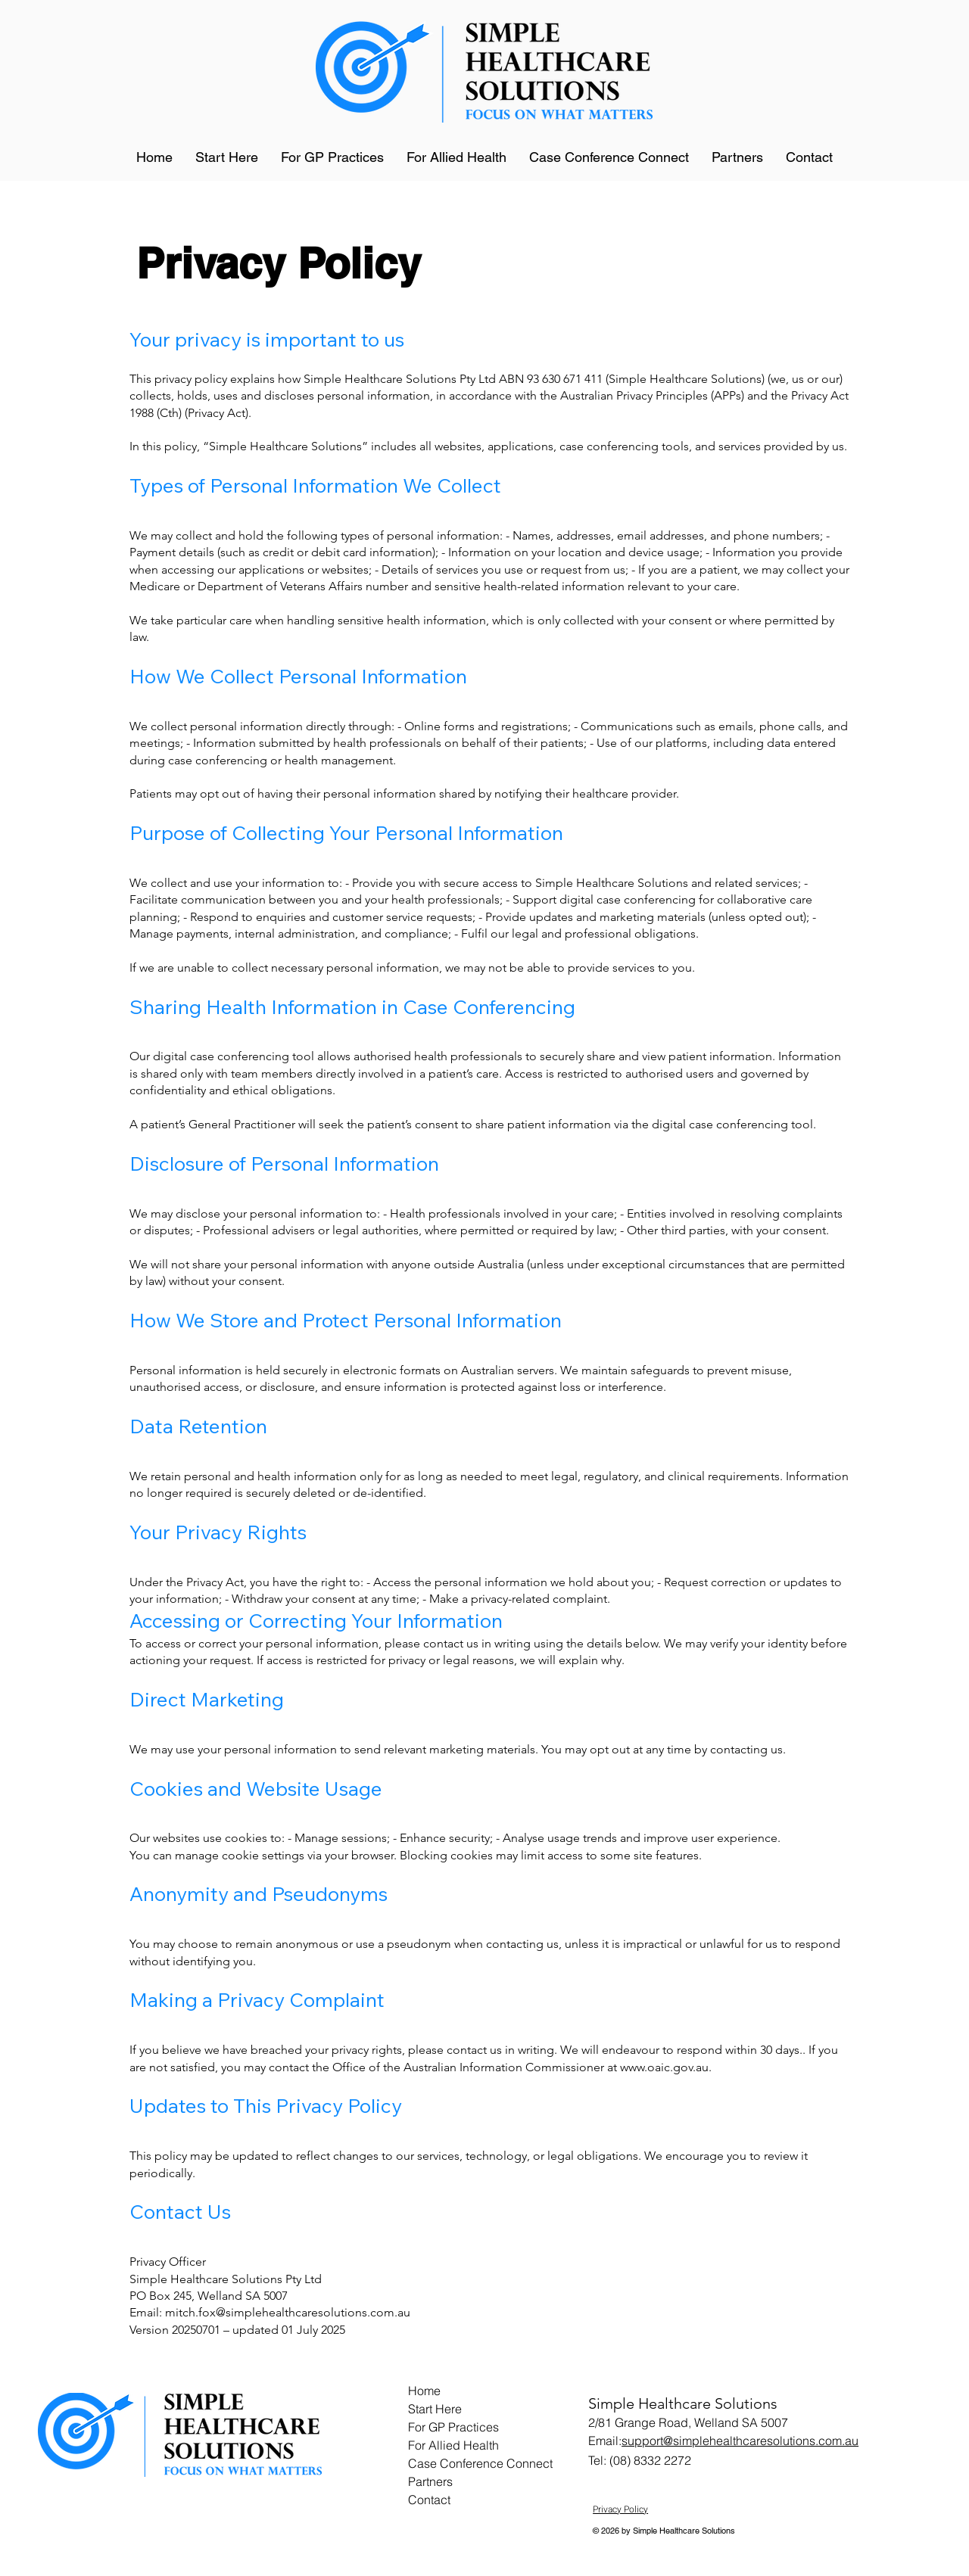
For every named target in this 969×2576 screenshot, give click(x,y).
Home (424, 2390)
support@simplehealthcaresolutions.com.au (740, 2440)
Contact (429, 2499)
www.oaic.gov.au (664, 2067)
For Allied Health (453, 2445)
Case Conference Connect (479, 2463)
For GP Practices (453, 2426)
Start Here (435, 2408)
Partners (430, 2481)
